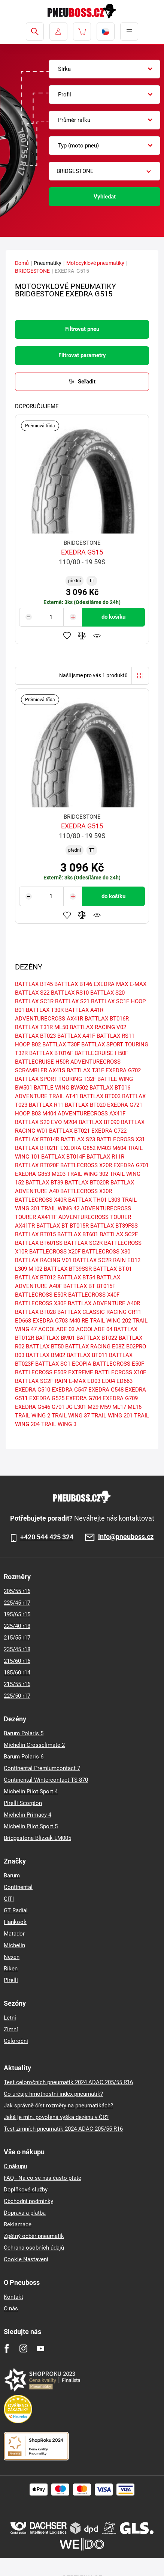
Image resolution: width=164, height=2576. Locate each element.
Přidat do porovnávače (82, 635)
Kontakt (13, 2296)
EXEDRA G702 (123, 1070)
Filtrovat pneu (82, 329)
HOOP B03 (28, 1113)
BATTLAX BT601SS (39, 1243)
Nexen (11, 1957)
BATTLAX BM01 (55, 1338)
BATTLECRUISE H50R (42, 1061)
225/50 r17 (17, 1695)
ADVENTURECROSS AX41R (49, 1018)
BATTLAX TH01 (87, 1199)
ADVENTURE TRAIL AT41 (46, 1096)
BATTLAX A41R (84, 1010)
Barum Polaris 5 (23, 1733)
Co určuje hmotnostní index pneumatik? (53, 2094)
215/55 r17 (17, 1637)
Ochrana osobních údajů (34, 2247)
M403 (104, 1148)
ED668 (23, 1320)
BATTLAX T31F (85, 1070)
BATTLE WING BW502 (61, 1087)
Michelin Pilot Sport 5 (31, 1826)
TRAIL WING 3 (58, 1424)
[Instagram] (23, 2348)
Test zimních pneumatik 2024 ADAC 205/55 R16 (63, 2128)
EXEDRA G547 (69, 1389)
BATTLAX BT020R (87, 1182)
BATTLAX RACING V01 (43, 1260)
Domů (22, 263)
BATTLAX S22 (32, 992)
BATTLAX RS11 (115, 1036)
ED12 (133, 1260)
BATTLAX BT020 (85, 1105)
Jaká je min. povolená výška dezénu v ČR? (56, 2117)
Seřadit (86, 381)
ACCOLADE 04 (94, 1329)
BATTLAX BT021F (37, 1148)
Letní (10, 2017)
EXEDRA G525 (46, 1398)
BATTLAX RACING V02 (98, 1027)
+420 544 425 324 (46, 1537)
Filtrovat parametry (82, 355)
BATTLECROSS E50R (41, 1294)
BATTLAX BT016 (109, 1087)
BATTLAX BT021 (69, 1130)
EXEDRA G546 (32, 1407)
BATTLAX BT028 (35, 1312)
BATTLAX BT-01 (112, 1268)
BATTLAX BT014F (63, 1156)
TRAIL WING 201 (112, 1415)
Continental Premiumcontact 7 (42, 1768)
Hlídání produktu (97, 635)
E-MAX (77, 1381)
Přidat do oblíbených (67, 635)
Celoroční (16, 2041)
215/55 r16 (17, 1684)
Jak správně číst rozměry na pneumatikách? (58, 2105)
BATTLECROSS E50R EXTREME (54, 1372)
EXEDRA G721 (124, 1105)
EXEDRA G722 (109, 1130)
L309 (21, 1268)
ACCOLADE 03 (56, 1329)
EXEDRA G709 (120, 1398)
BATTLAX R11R (105, 1156)
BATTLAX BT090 (99, 1122)
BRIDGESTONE (32, 271)
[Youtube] (40, 2348)
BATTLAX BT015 (35, 1234)
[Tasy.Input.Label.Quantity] (50, 617)
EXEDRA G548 (106, 1389)
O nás (11, 2308)
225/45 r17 (17, 1602)
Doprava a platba (25, 2212)
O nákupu (15, 2166)
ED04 (108, 1381)
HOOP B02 (28, 1044)
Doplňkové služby (26, 2189)
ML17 (119, 1407)
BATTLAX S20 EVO (38, 1122)
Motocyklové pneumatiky (95, 263)
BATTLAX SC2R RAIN (99, 1260)
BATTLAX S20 (107, 992)
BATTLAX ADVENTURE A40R (104, 1303)
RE (85, 1320)
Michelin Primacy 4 (27, 1814)
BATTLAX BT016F (51, 1053)
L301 (80, 1407)
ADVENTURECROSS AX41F (91, 1113)
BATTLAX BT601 (77, 1234)
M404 (49, 1113)
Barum (12, 1875)
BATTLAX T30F (61, 1044)
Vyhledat (105, 196)
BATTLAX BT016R (107, 1018)
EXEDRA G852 (77, 1148)
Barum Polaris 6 (23, 1756)
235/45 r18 (17, 1649)
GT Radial (16, 1910)
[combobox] (104, 69)
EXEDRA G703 (50, 1320)
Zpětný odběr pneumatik (34, 2236)
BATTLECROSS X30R (86, 1191)
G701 (58, 1407)
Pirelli (11, 1980)
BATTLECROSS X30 (106, 1251)
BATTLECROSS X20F (55, 1251)
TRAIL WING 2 (32, 1415)
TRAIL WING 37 (71, 1415)
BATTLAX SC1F (110, 1001)
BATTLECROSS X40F (93, 1294)
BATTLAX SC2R (83, 1243)
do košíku (113, 616)
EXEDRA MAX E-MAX (120, 984)
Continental (18, 1887)
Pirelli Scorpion (23, 1803)
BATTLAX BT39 (44, 1182)
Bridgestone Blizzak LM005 (37, 1838)
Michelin (14, 1945)
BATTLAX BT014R (37, 1139)
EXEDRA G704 (83, 1398)
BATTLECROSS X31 (121, 1139)
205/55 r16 (17, 1591)
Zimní (11, 2029)
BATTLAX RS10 (70, 992)
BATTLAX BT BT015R (62, 1225)
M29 (93, 1407)
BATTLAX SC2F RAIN (41, 1381)
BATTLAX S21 (72, 1001)
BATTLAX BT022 (96, 1338)
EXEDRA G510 (32, 1389)
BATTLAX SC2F (119, 1234)
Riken (11, 1968)
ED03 (93, 1381)
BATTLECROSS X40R (41, 1199)
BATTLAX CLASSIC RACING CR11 (99, 1312)
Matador (14, 1933)
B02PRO (136, 1346)
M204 (70, 1122)
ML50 (61, 1027)
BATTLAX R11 (46, 1105)
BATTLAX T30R (45, 1010)
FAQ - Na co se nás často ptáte (42, 2178)
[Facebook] (6, 2348)
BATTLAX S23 (78, 1139)
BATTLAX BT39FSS (114, 1225)
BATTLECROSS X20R (86, 1165)
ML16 (135, 1407)
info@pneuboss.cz (126, 1536)
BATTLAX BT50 (45, 1346)
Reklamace (17, 2224)
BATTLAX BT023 (35, 1036)
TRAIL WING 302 (87, 1174)
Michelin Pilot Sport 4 (31, 1791)
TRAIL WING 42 (60, 1208)
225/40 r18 (17, 1626)
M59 (105, 1407)
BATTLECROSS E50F (118, 1363)
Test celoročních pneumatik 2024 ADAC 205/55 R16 (68, 2082)
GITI (9, 1898)
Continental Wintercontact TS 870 (46, 1779)
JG (69, 1407)
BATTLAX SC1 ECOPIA (63, 1363)
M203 (59, 1174)
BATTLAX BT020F (37, 1165)
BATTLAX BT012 (35, 1277)
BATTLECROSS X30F (40, 1303)
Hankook (15, 1922)
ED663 (124, 1381)
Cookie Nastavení (26, 2259)
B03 (19, 1355)
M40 (74, 1320)
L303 (114, 1199)
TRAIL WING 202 (110, 1320)
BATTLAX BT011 (87, 1355)
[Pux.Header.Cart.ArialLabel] (82, 32)
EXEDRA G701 (131, 1165)
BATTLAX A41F (76, 1036)
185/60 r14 (17, 1672)
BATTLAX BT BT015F (89, 1286)
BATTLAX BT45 (34, 984)
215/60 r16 (17, 1661)
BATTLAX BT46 (73, 984)
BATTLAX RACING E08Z (95, 1346)
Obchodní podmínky (28, 2201)
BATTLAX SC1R (34, 1001)
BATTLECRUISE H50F (101, 1053)
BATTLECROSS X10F (120, 1372)
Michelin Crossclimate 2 (34, 1745)
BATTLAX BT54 (76, 1277)
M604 (119, 1148)
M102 (35, 1268)
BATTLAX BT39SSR (68, 1268)
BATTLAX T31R (34, 1027)
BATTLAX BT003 (100, 1096)
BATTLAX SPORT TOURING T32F (55, 1079)
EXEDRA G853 (32, 1174)
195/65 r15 (17, 1614)
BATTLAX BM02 (45, 1355)
